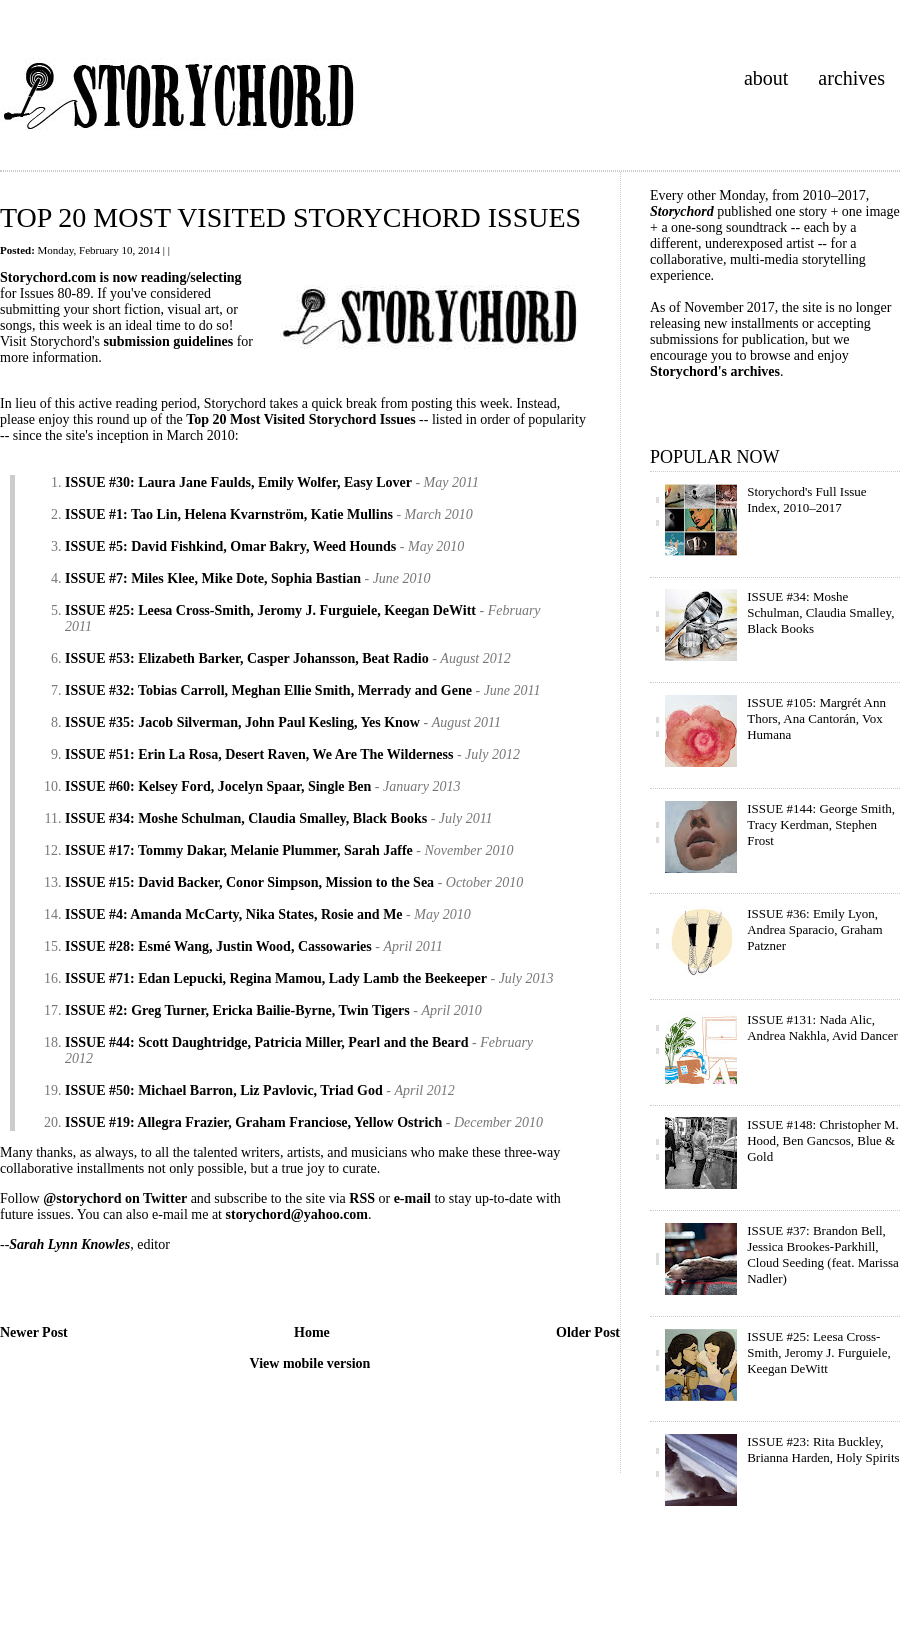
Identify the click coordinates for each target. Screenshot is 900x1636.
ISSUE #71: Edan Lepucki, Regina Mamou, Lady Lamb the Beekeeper (276, 978)
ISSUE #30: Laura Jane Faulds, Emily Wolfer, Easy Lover (238, 482)
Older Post (588, 1332)
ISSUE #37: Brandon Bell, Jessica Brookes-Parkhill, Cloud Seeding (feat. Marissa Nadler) (823, 1254)
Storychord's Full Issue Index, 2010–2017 (806, 499)
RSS (362, 1198)
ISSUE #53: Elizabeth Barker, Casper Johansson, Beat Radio (247, 658)
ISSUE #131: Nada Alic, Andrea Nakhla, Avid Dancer (822, 1027)
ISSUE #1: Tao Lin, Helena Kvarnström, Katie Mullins (229, 514)
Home (312, 1332)
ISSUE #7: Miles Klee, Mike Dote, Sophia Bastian (213, 578)
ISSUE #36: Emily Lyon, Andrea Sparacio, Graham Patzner (814, 929)
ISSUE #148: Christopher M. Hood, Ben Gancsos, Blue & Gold (823, 1140)
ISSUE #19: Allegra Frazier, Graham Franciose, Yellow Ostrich (253, 1122)
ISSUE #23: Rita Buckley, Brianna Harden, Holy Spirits (823, 1449)
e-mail (412, 1198)
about (766, 78)
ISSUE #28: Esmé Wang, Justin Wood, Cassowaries (218, 946)
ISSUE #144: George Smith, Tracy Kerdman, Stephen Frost (821, 824)
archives (851, 78)
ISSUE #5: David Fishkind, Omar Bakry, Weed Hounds (230, 546)
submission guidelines (169, 341)
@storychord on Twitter (115, 1198)
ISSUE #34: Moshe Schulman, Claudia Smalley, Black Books (246, 818)
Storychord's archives (715, 371)
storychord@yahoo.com (297, 1214)
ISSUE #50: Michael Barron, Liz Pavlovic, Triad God (224, 1090)
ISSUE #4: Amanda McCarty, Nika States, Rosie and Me (234, 914)
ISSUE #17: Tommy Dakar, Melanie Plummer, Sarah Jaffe (239, 850)
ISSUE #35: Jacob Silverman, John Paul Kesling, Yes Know (242, 722)
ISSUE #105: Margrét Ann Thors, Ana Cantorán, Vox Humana (816, 718)
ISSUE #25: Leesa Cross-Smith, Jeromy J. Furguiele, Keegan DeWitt (270, 610)
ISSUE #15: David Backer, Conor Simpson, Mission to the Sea (249, 882)
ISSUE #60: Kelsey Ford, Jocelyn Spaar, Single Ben (218, 786)
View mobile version (310, 1363)
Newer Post (34, 1332)
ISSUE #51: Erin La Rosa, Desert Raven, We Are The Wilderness (259, 754)
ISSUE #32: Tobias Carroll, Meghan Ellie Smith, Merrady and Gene (268, 690)
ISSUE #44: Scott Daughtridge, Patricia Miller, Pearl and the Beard (267, 1042)
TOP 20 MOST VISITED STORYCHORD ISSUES (290, 217)
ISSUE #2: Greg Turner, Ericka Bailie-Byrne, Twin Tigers (237, 1010)
